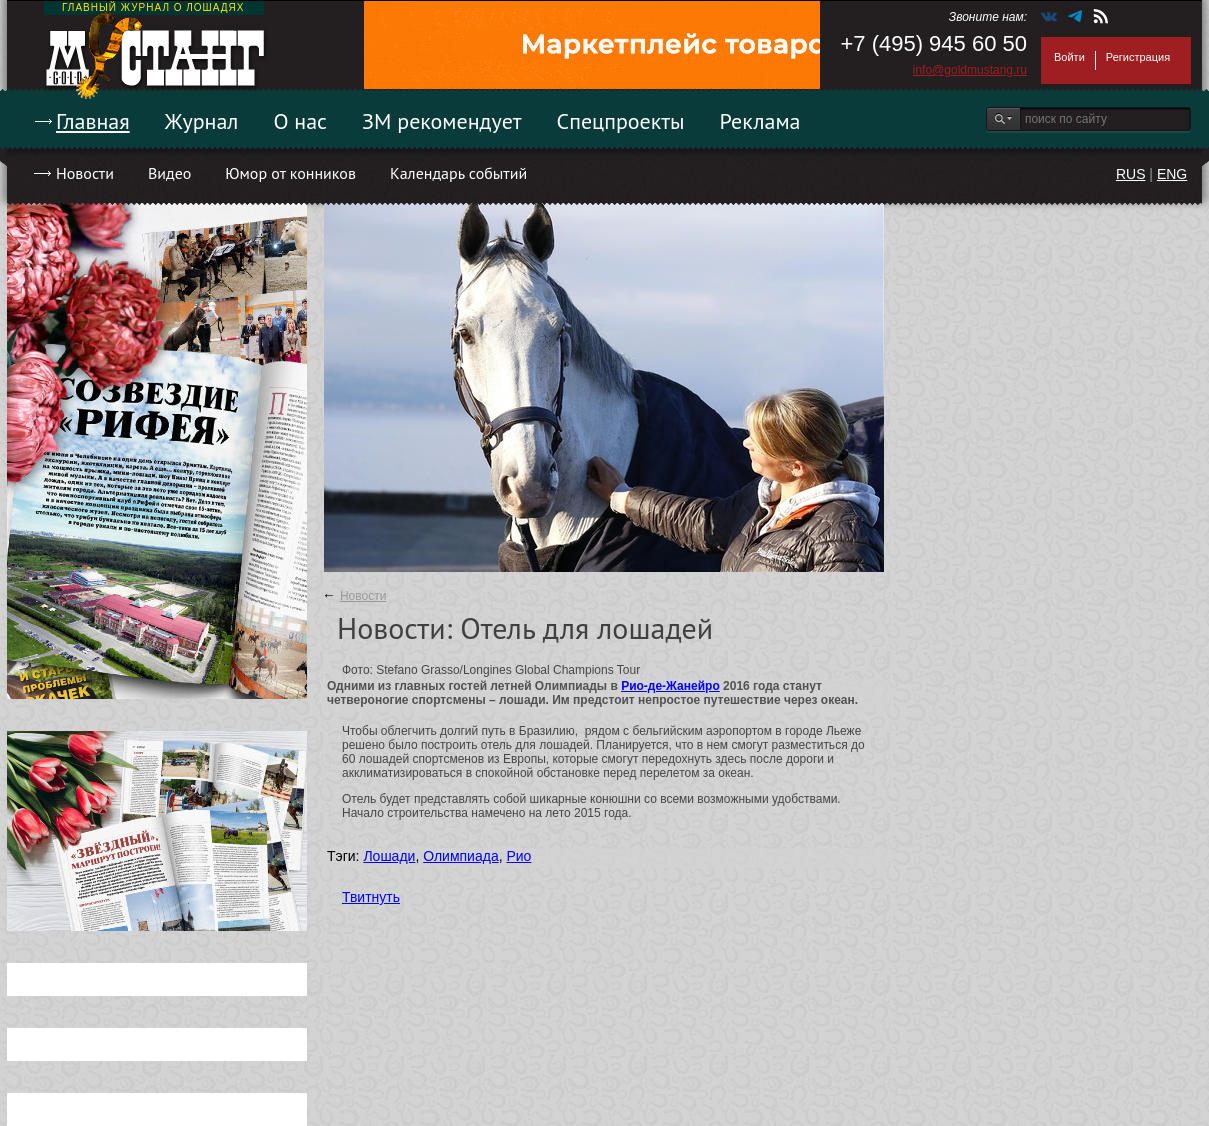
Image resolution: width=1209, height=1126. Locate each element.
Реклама (760, 121)
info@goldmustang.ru (970, 70)
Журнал (202, 121)
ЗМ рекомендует (442, 121)
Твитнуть (371, 897)
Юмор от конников (290, 173)
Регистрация (1138, 57)
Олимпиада (461, 856)
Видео (169, 173)
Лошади (389, 856)
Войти (1069, 57)
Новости (85, 173)
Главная (93, 121)
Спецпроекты (621, 121)
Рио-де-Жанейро (670, 686)
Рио (518, 856)
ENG (1172, 174)
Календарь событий (458, 173)
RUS (1131, 174)
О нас (300, 121)
